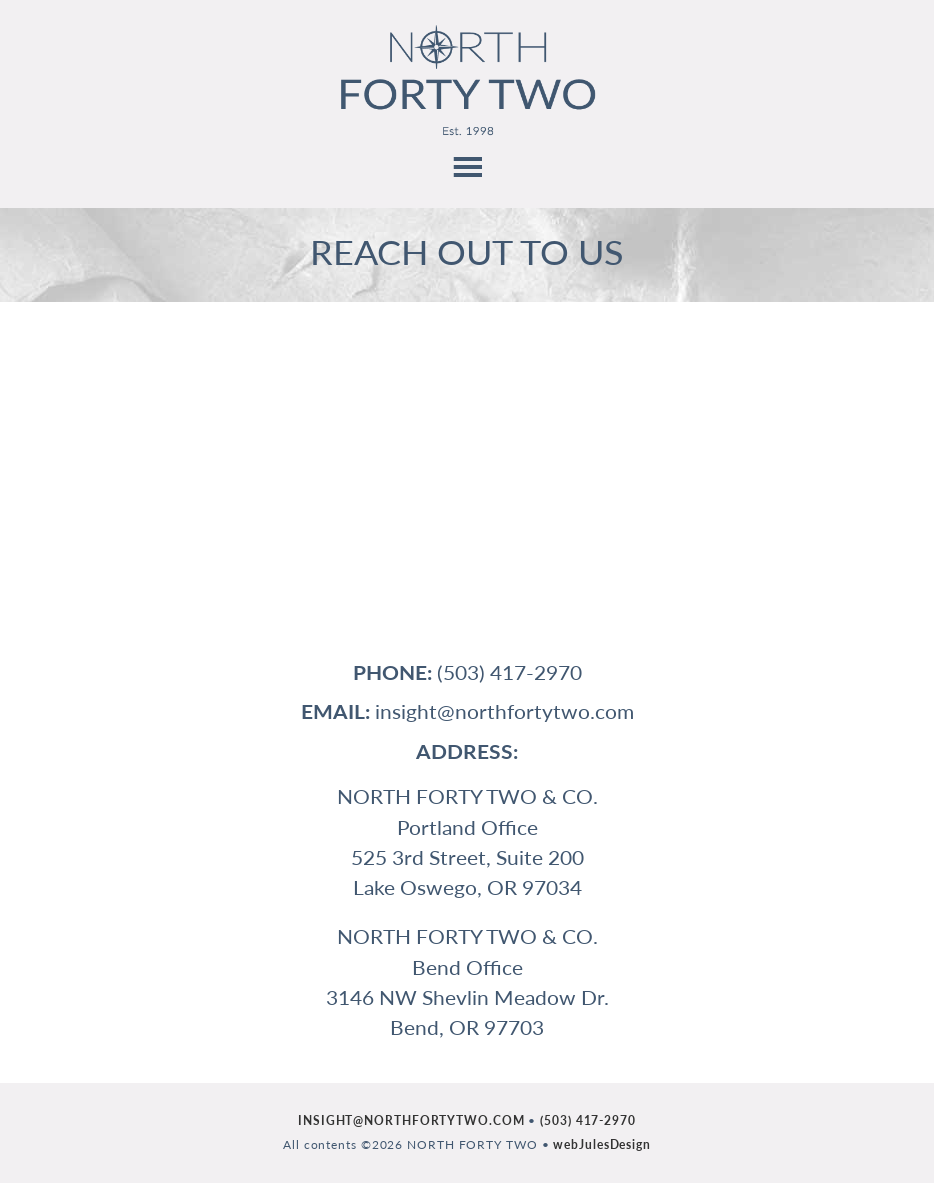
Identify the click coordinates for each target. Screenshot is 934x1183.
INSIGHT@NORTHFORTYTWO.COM (411, 1120)
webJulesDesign (602, 1144)
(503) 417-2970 (588, 1120)
